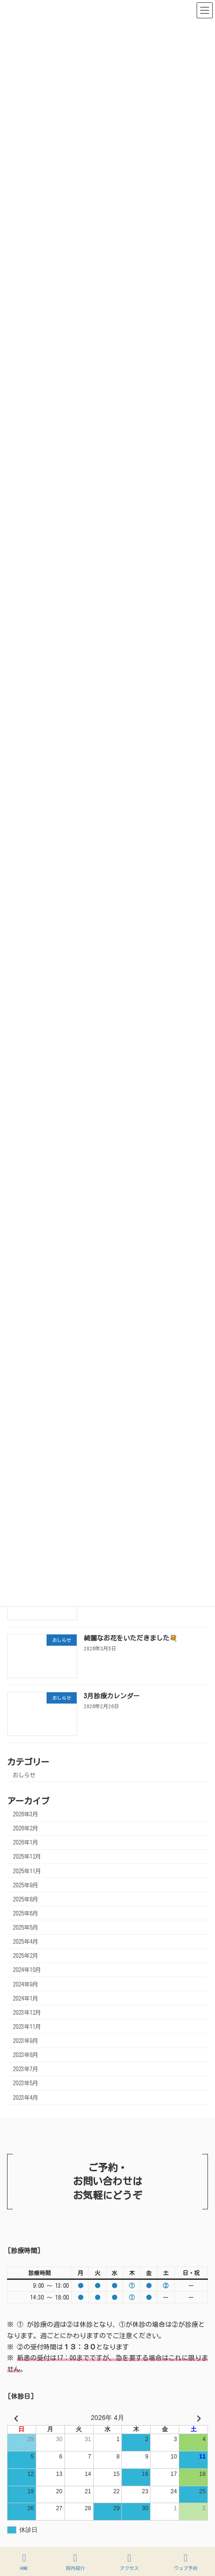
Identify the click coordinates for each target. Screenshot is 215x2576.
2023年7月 (25, 2069)
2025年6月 (25, 1913)
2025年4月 (25, 1941)
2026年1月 (25, 1843)
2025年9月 (25, 1885)
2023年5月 (25, 2083)
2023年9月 (25, 2040)
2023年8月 (25, 2055)
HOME (24, 2561)
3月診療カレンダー (112, 1696)
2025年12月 (27, 1857)
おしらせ (24, 1775)
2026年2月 (25, 1828)
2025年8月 (25, 1899)
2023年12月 (27, 2012)
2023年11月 (27, 2026)
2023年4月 (25, 2097)
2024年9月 (25, 1984)
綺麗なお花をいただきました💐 (130, 1638)
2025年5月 (25, 1927)
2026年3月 (25, 1814)
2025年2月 (25, 1956)
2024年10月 (27, 1970)
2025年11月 (27, 1871)
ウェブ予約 (186, 2561)
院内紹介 (75, 2561)
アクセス (129, 2561)
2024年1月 (25, 1998)
